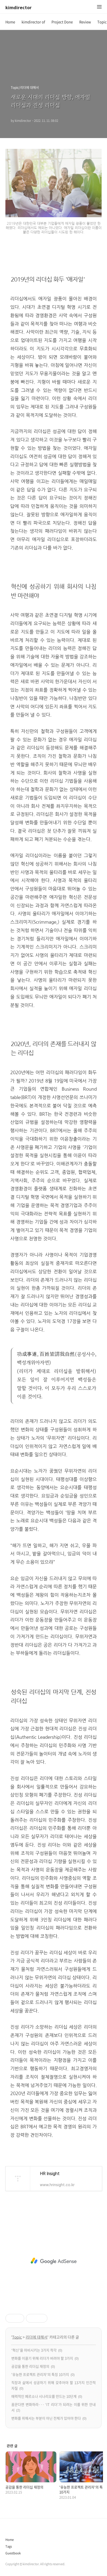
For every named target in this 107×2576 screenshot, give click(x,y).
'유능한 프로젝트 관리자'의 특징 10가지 (40, 2374)
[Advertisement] (53, 2261)
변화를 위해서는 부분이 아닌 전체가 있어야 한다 (46, 2418)
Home (10, 21)
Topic (102, 21)
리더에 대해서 (36, 2337)
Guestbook (13, 2553)
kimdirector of (33, 21)
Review (85, 21)
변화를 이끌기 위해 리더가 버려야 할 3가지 (42, 2358)
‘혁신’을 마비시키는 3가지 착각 (34, 2350)
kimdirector (18, 7)
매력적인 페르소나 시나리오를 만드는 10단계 (44, 2396)
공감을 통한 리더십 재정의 (30, 2366)
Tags (8, 2546)
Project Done (62, 21)
